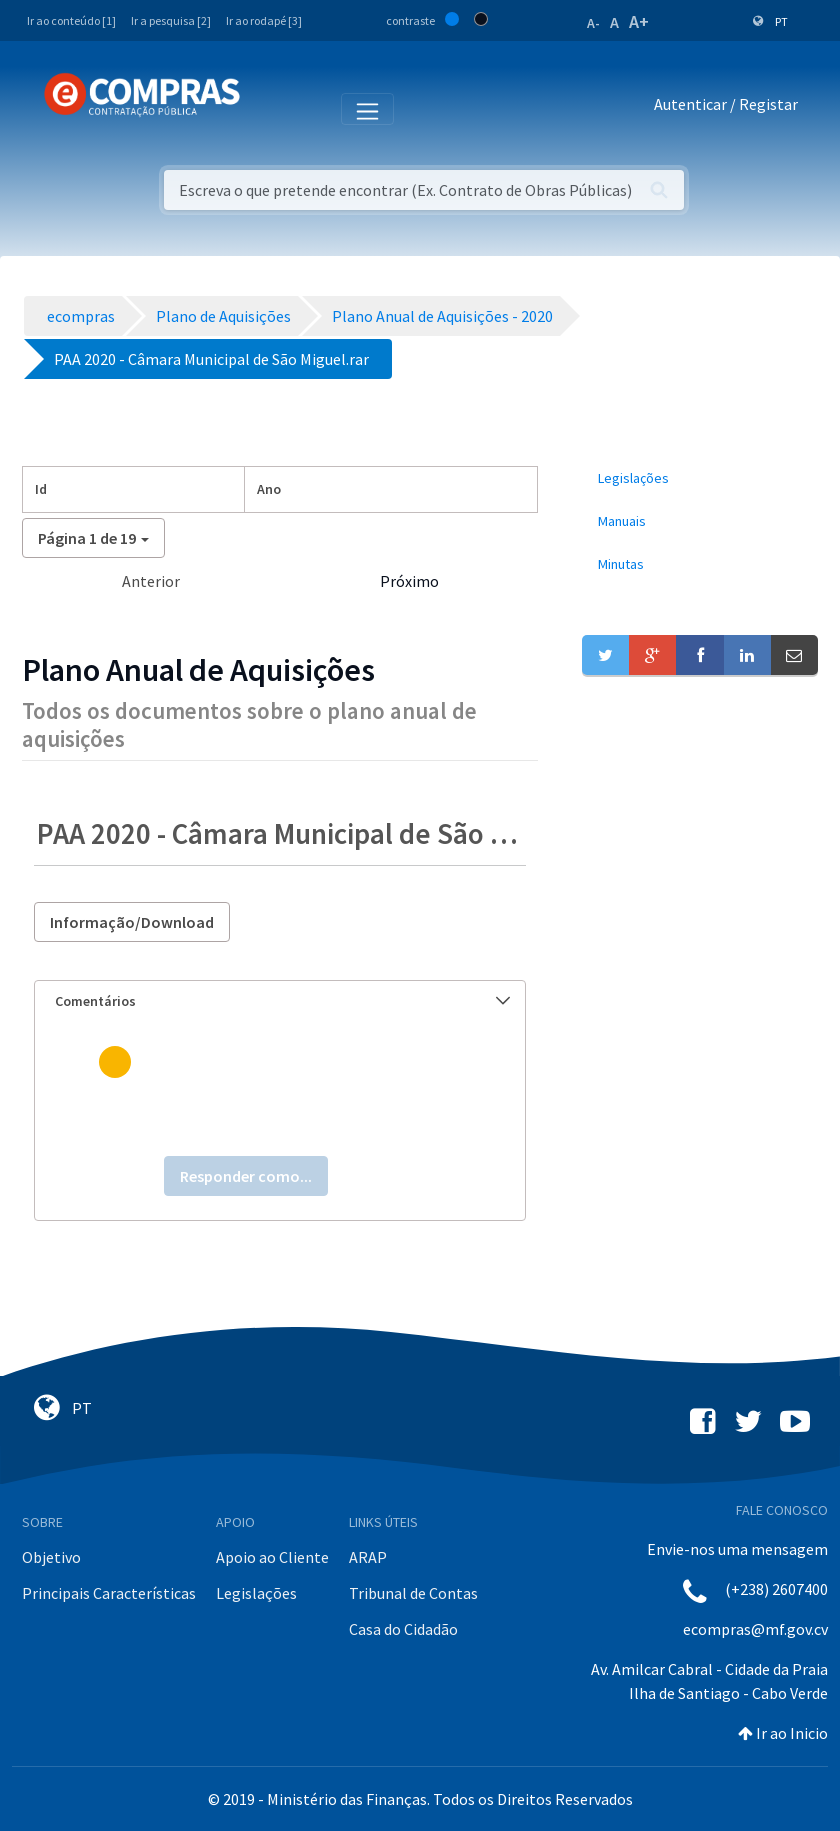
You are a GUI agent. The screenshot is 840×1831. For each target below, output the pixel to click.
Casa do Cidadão (403, 1629)
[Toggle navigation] (268, 108)
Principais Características (109, 1593)
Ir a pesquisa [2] (171, 20)
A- (593, 23)
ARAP (368, 1557)
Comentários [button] (282, 1001)
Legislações (256, 1593)
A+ (639, 21)
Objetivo (51, 1557)
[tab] (280, 1001)
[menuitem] (700, 478)
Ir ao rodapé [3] (264, 20)
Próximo (409, 581)
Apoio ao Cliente (272, 1557)
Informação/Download (132, 922)
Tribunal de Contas (413, 1593)
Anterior (151, 581)
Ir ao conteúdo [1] (71, 20)
